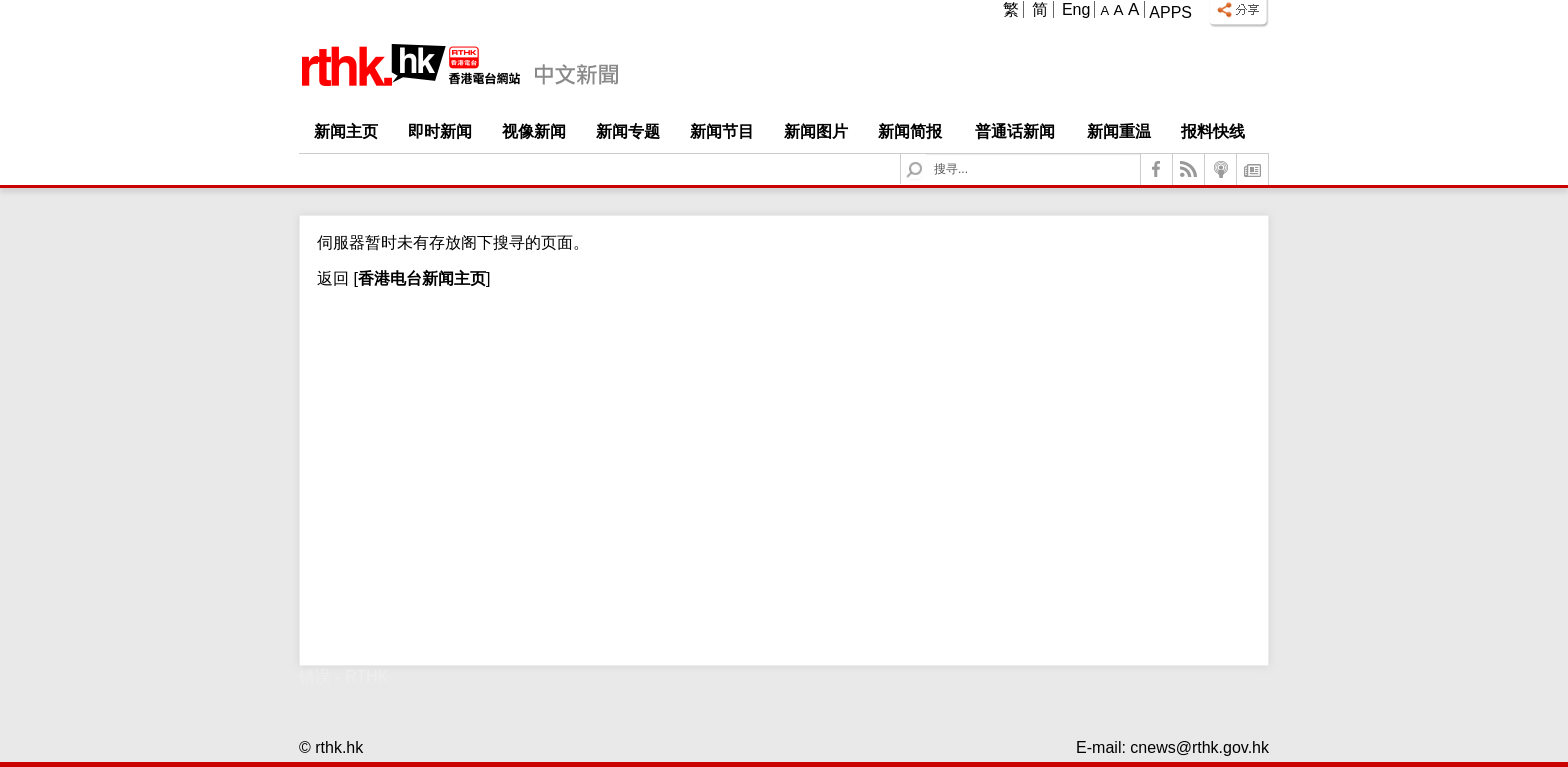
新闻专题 (628, 131)
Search (926, 154)
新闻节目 (722, 131)
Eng (1076, 9)
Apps (1170, 12)
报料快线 (1213, 131)
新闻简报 (910, 131)
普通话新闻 (1015, 131)
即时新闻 (440, 131)
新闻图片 (816, 131)
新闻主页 (346, 131)
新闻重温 (1119, 131)
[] (419, 278)
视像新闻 (534, 131)
